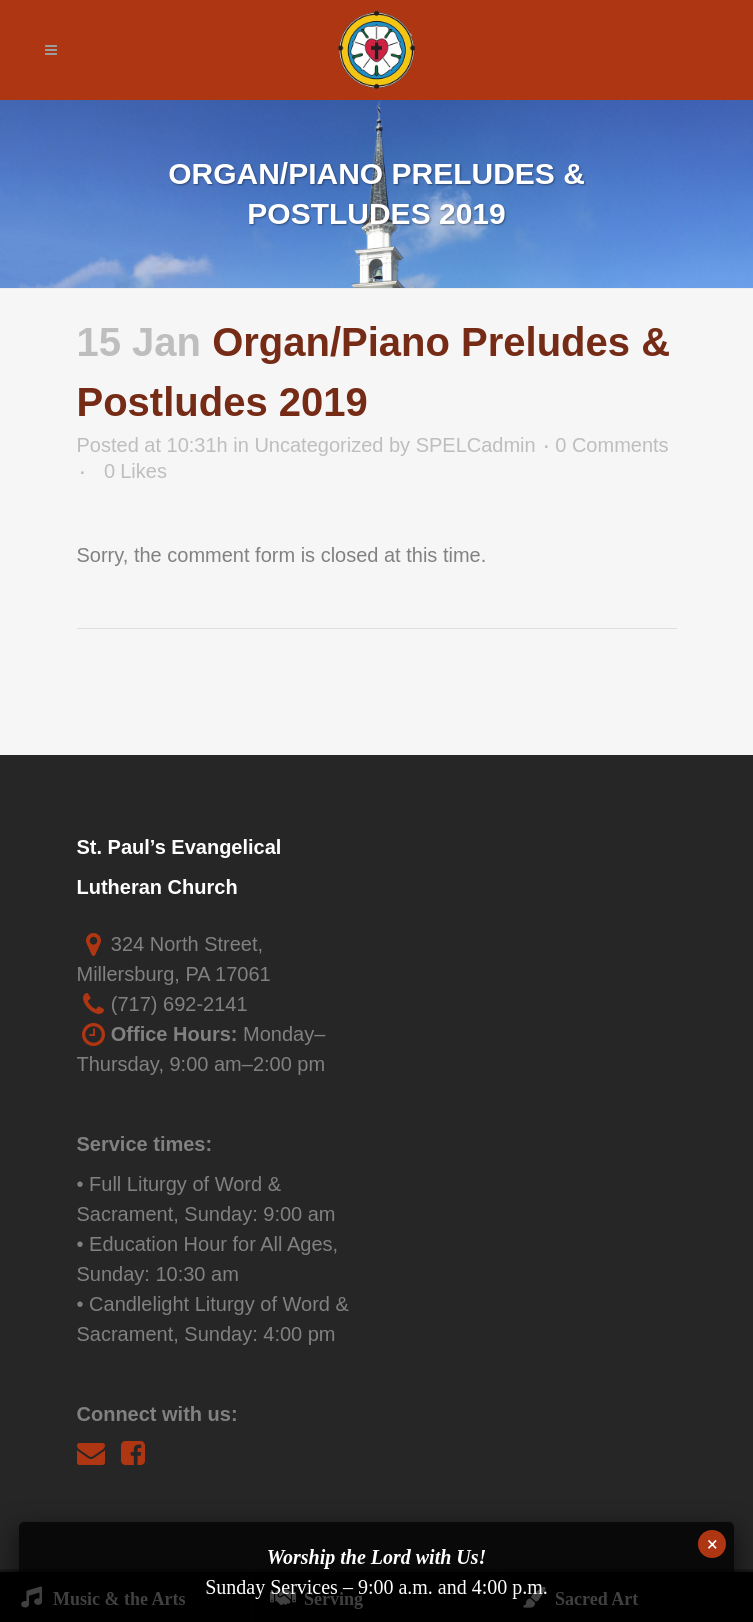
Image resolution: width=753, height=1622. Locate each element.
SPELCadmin (476, 445)
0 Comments (611, 445)
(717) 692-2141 (179, 1004)
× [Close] (712, 1544)
